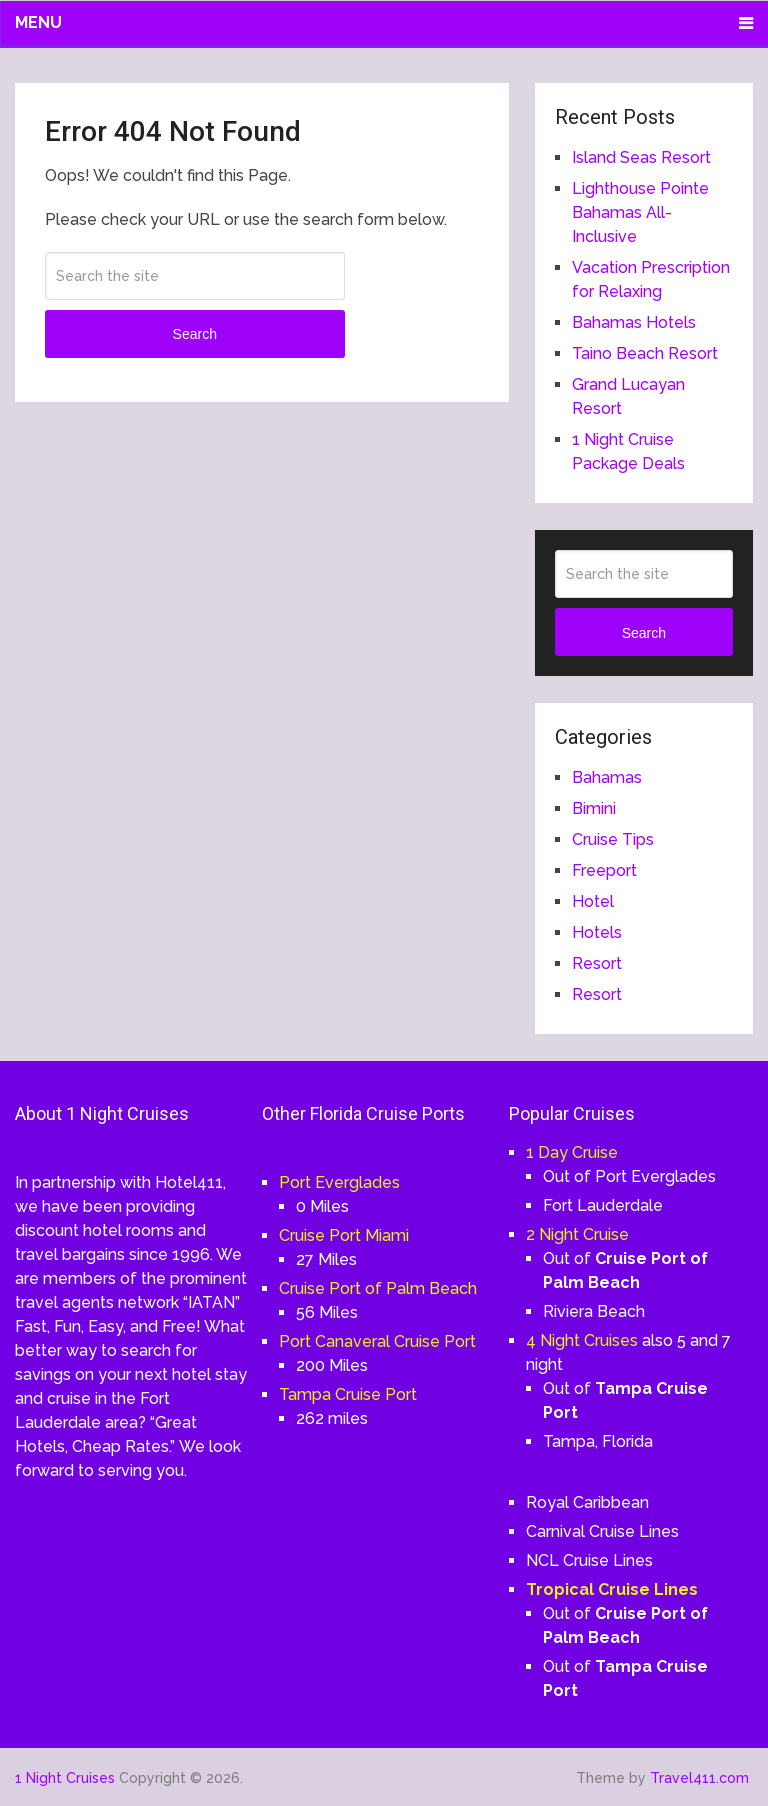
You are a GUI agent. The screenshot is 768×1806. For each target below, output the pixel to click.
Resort (597, 963)
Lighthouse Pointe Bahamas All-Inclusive (640, 212)
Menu (38, 22)
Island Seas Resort (641, 157)
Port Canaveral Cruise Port (377, 1341)
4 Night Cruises (582, 1340)
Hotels (597, 932)
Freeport (604, 870)
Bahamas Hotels (634, 322)
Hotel (593, 901)
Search (195, 334)
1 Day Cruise (572, 1152)
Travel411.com (699, 1778)
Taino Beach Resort (645, 353)
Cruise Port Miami (344, 1235)
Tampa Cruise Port (348, 1394)
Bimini (594, 808)
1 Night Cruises (65, 1778)
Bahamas (607, 777)
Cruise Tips (613, 839)
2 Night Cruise (577, 1234)
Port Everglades (339, 1182)
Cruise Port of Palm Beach (378, 1288)
